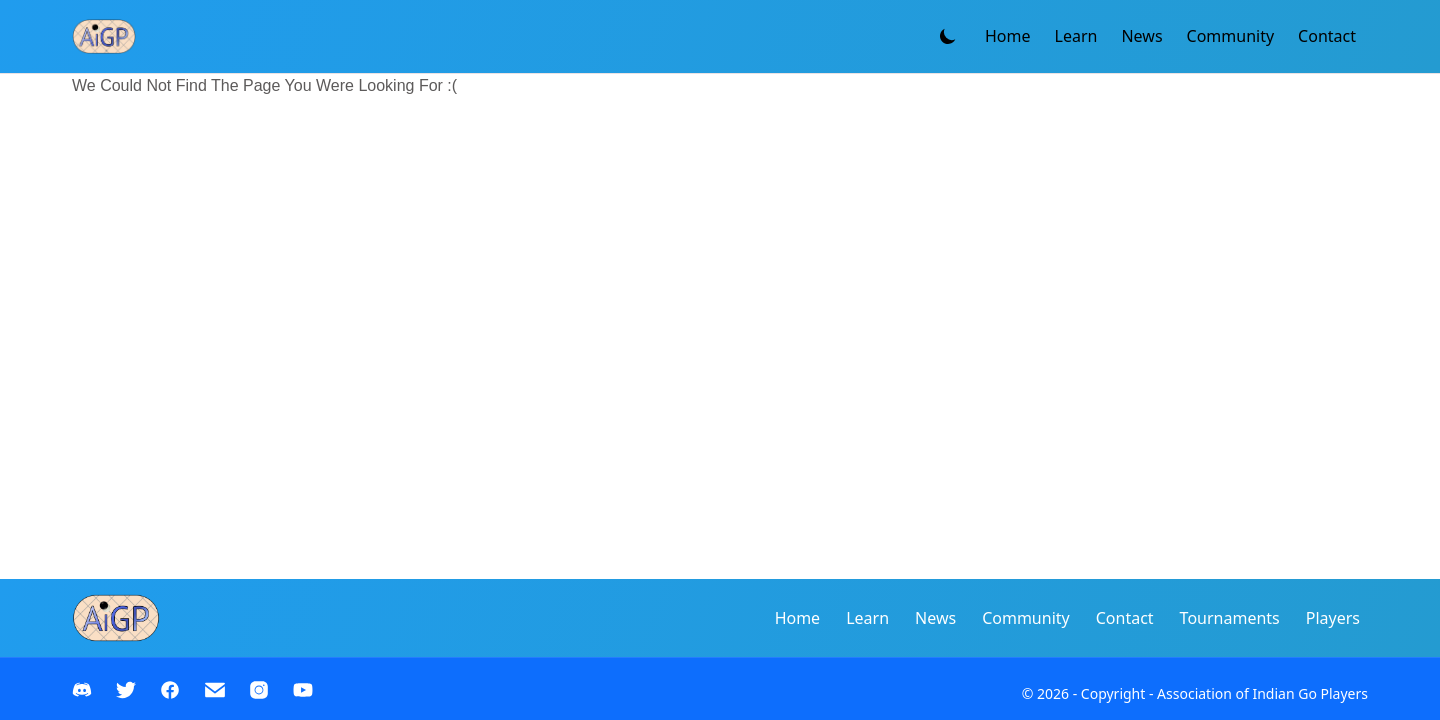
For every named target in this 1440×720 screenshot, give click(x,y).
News (1141, 36)
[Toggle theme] (948, 36)
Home (1008, 36)
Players (1333, 618)
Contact (1327, 36)
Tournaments (1230, 618)
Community (1231, 36)
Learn (1076, 36)
